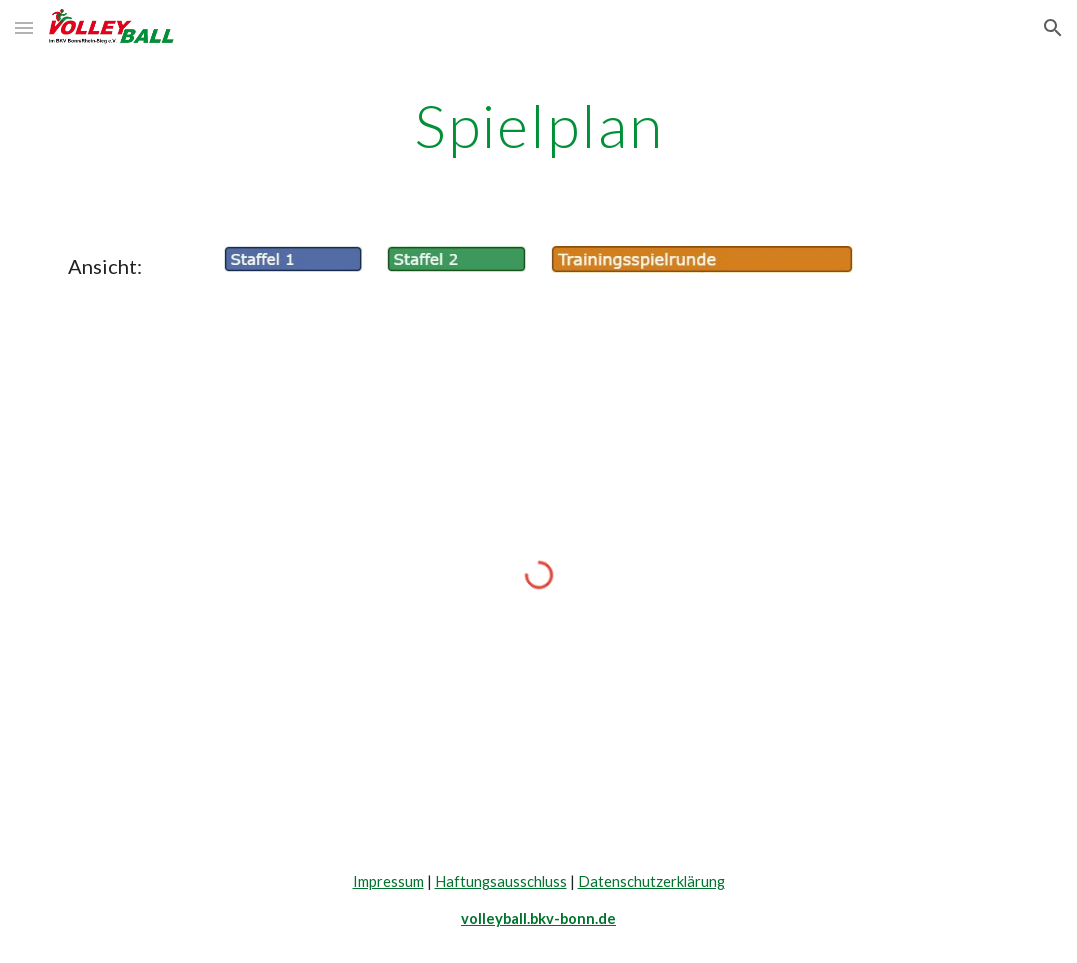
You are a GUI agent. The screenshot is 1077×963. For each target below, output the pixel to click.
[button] (24, 27)
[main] (538, 125)
